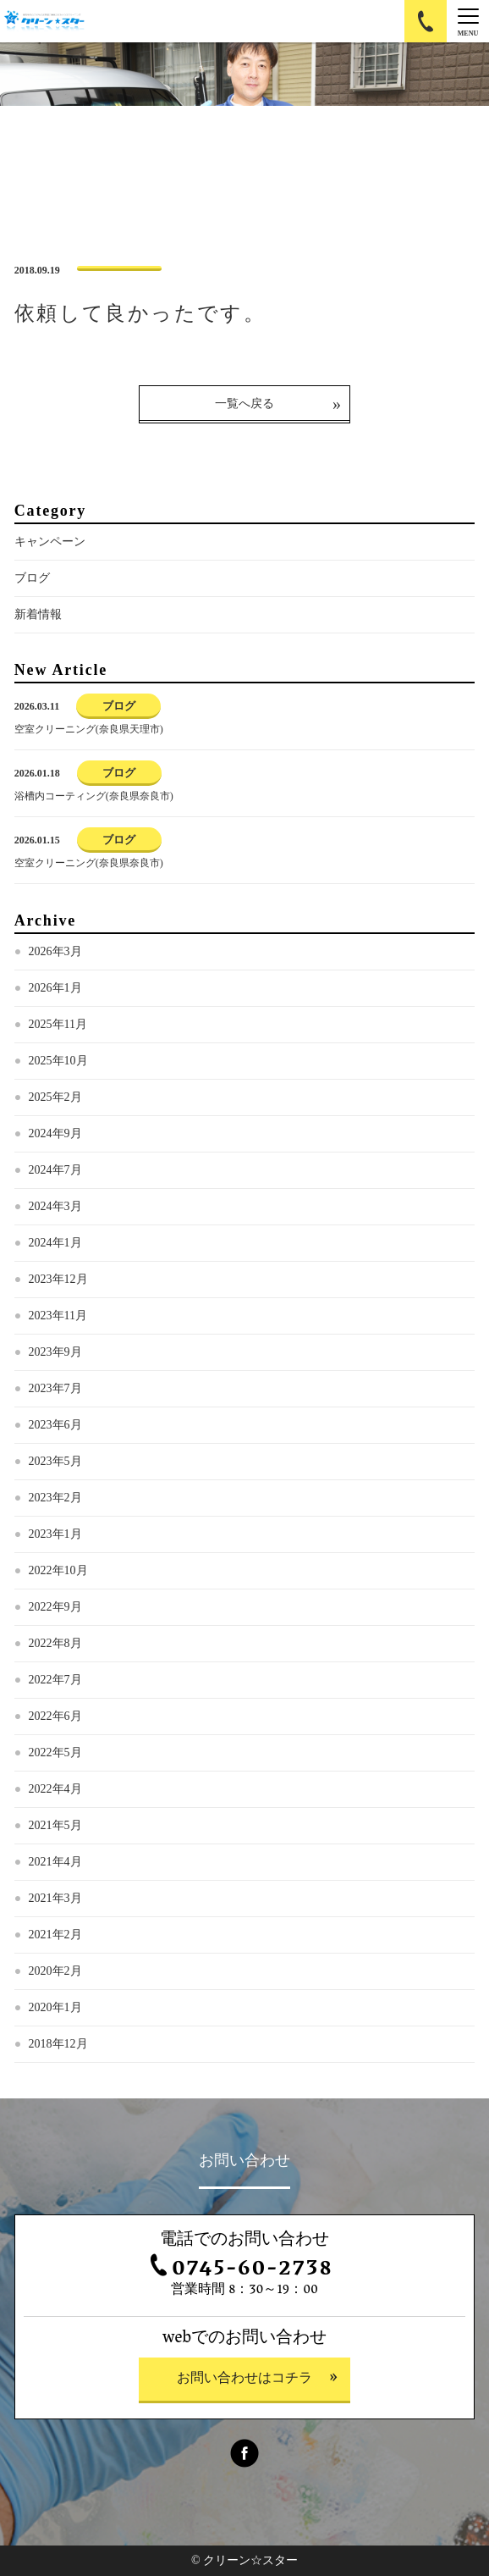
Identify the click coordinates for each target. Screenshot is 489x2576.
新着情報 (38, 614)
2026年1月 (55, 987)
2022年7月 (55, 1679)
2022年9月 (55, 1606)
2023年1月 (55, 1534)
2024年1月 (55, 1242)
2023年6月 (55, 1424)
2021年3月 (55, 1898)
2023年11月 (58, 1315)
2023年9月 (55, 1352)
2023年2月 (55, 1497)
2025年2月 (55, 1097)
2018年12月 (58, 2043)
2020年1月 (55, 2007)
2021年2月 (55, 1934)
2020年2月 (55, 1971)
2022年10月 (58, 1570)
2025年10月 (58, 1060)
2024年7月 (55, 1170)
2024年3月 (55, 1206)
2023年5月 (55, 1461)
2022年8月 (55, 1643)
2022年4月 (55, 1789)
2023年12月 (58, 1279)
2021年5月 (55, 1825)
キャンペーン (49, 541)
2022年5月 (55, 1752)
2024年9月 (55, 1133)
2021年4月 (55, 1861)
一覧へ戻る (244, 403)
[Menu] (468, 21)
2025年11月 (58, 1024)
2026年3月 (55, 951)
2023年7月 (55, 1388)
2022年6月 (55, 1716)
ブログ (32, 578)
